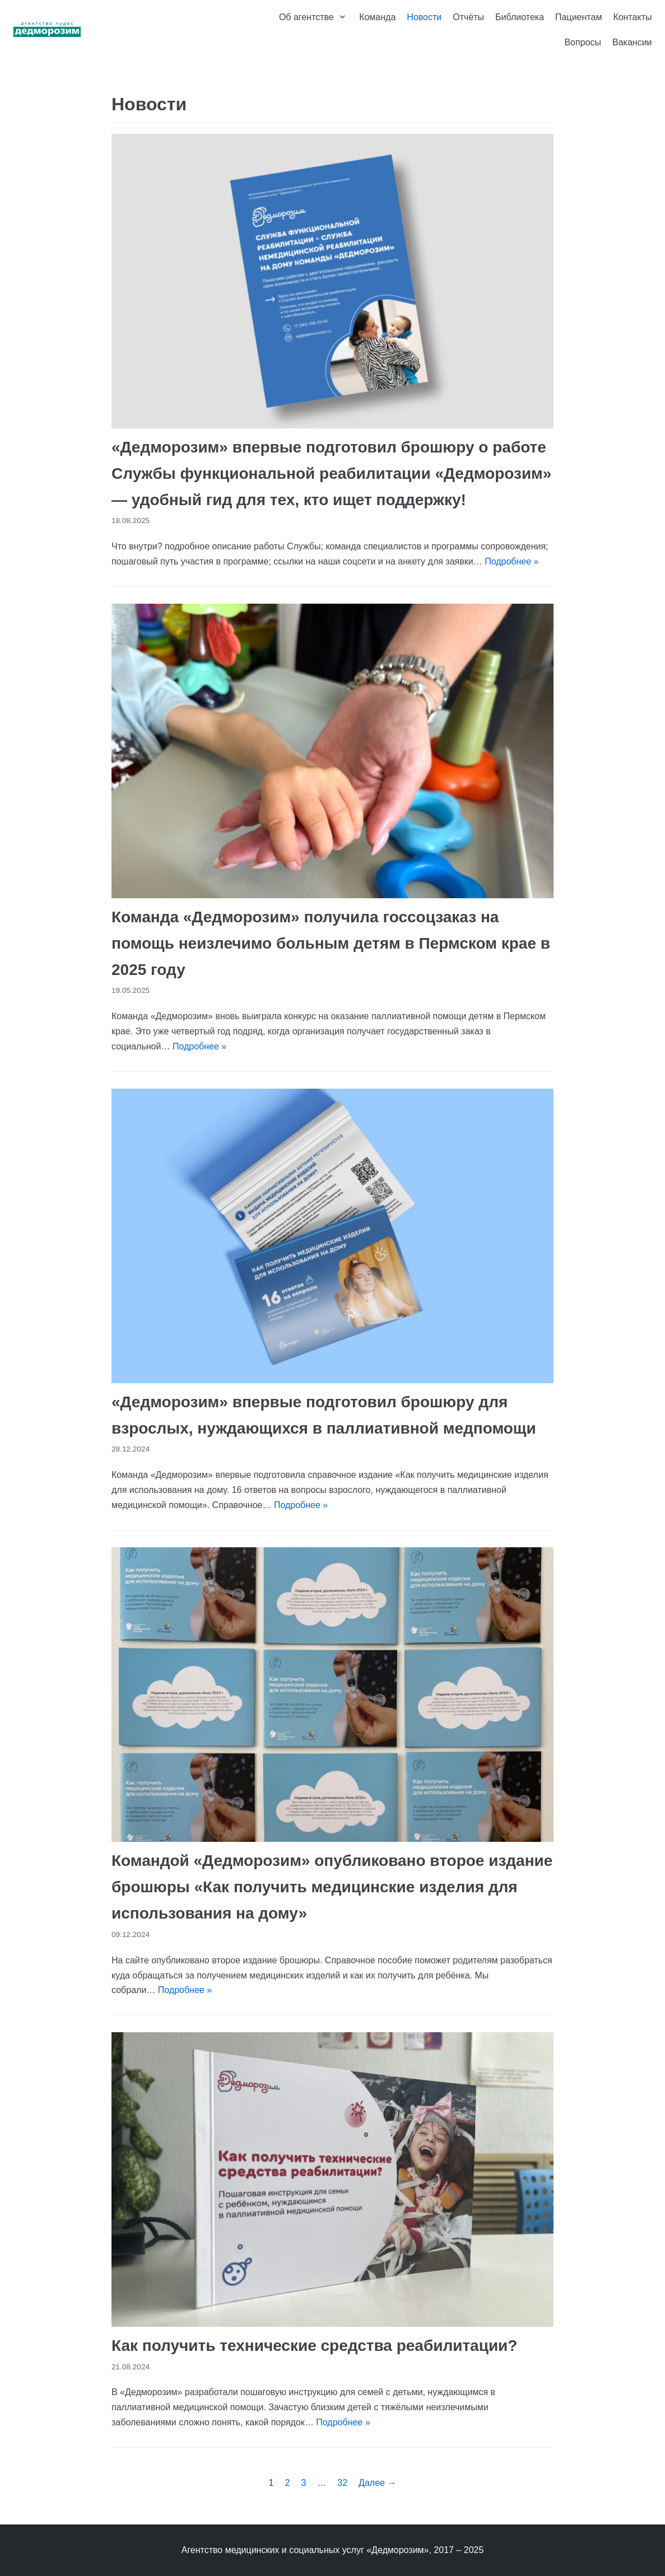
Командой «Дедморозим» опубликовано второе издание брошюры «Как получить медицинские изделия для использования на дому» (331, 1887)
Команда (377, 17)
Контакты (632, 17)
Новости (424, 17)
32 (342, 2483)
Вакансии (632, 42)
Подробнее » (511, 561)
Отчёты (468, 17)
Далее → (377, 2483)
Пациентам (578, 17)
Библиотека (519, 17)
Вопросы (582, 42)
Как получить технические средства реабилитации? (314, 2345)
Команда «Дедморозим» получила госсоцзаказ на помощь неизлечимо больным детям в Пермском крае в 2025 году (330, 943)
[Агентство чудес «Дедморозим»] (47, 29)
